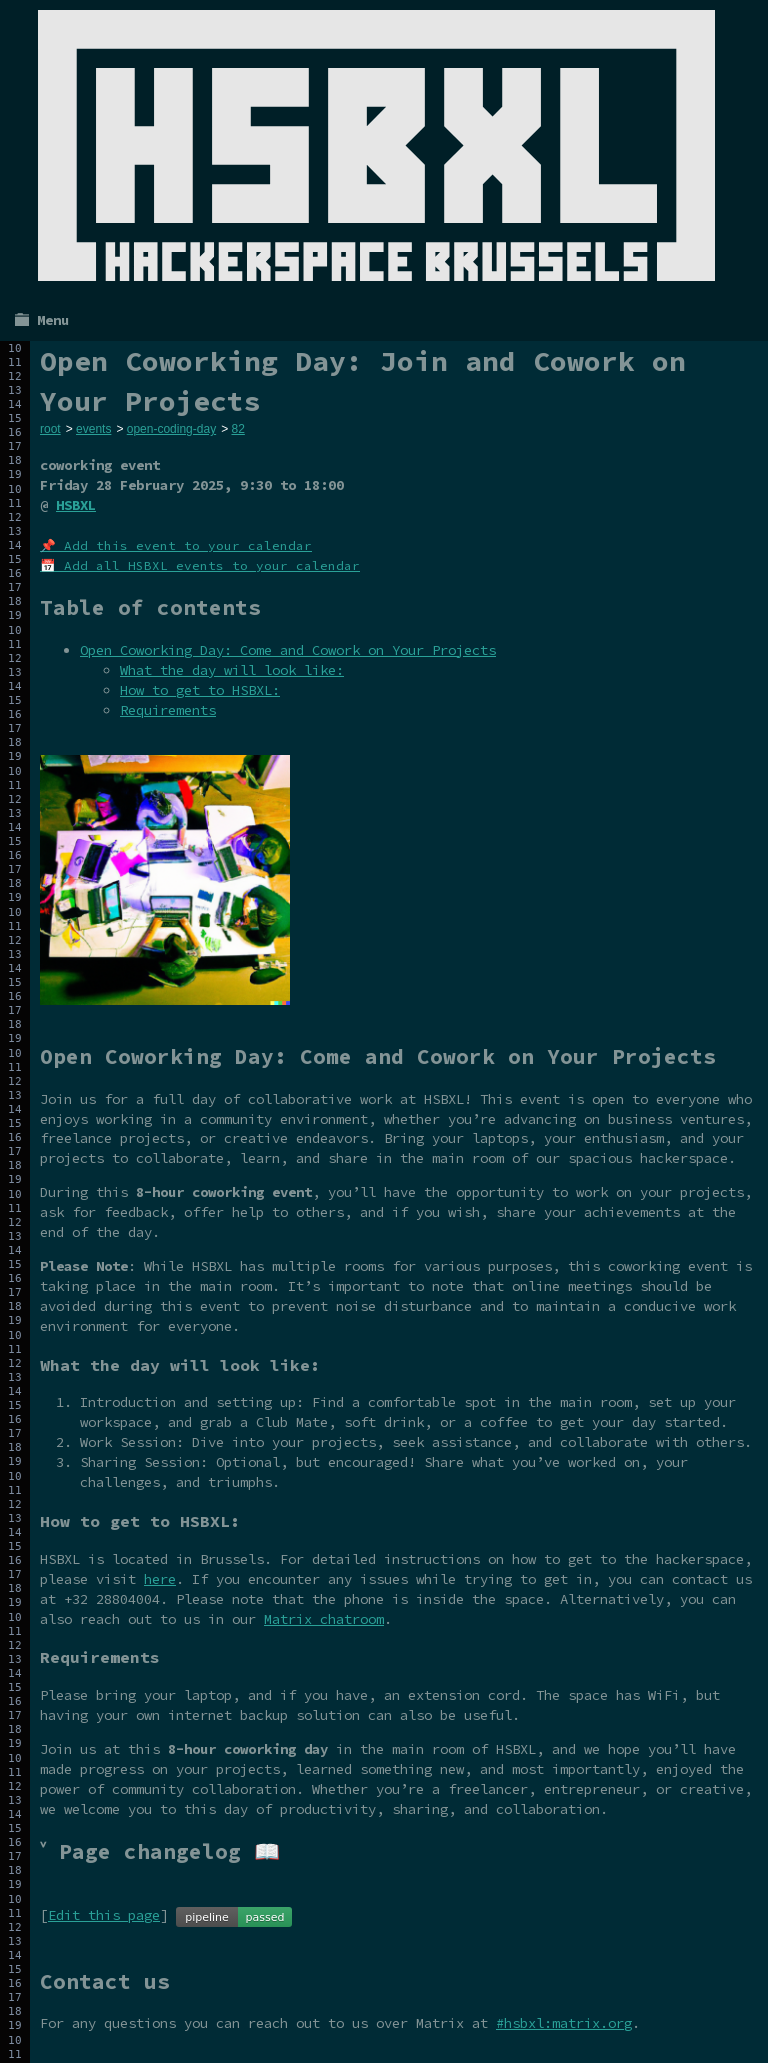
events (93, 429)
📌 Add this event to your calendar (176, 545)
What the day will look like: (232, 670)
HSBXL (76, 505)
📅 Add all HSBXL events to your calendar (200, 565)
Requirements (168, 710)
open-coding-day (171, 429)
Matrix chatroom (324, 1619)
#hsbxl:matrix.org (564, 2023)
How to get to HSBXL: (200, 690)
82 (237, 429)
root (50, 429)
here (160, 1579)
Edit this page (104, 1915)
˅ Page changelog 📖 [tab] (160, 1851)
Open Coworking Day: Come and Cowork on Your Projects (288, 650)
